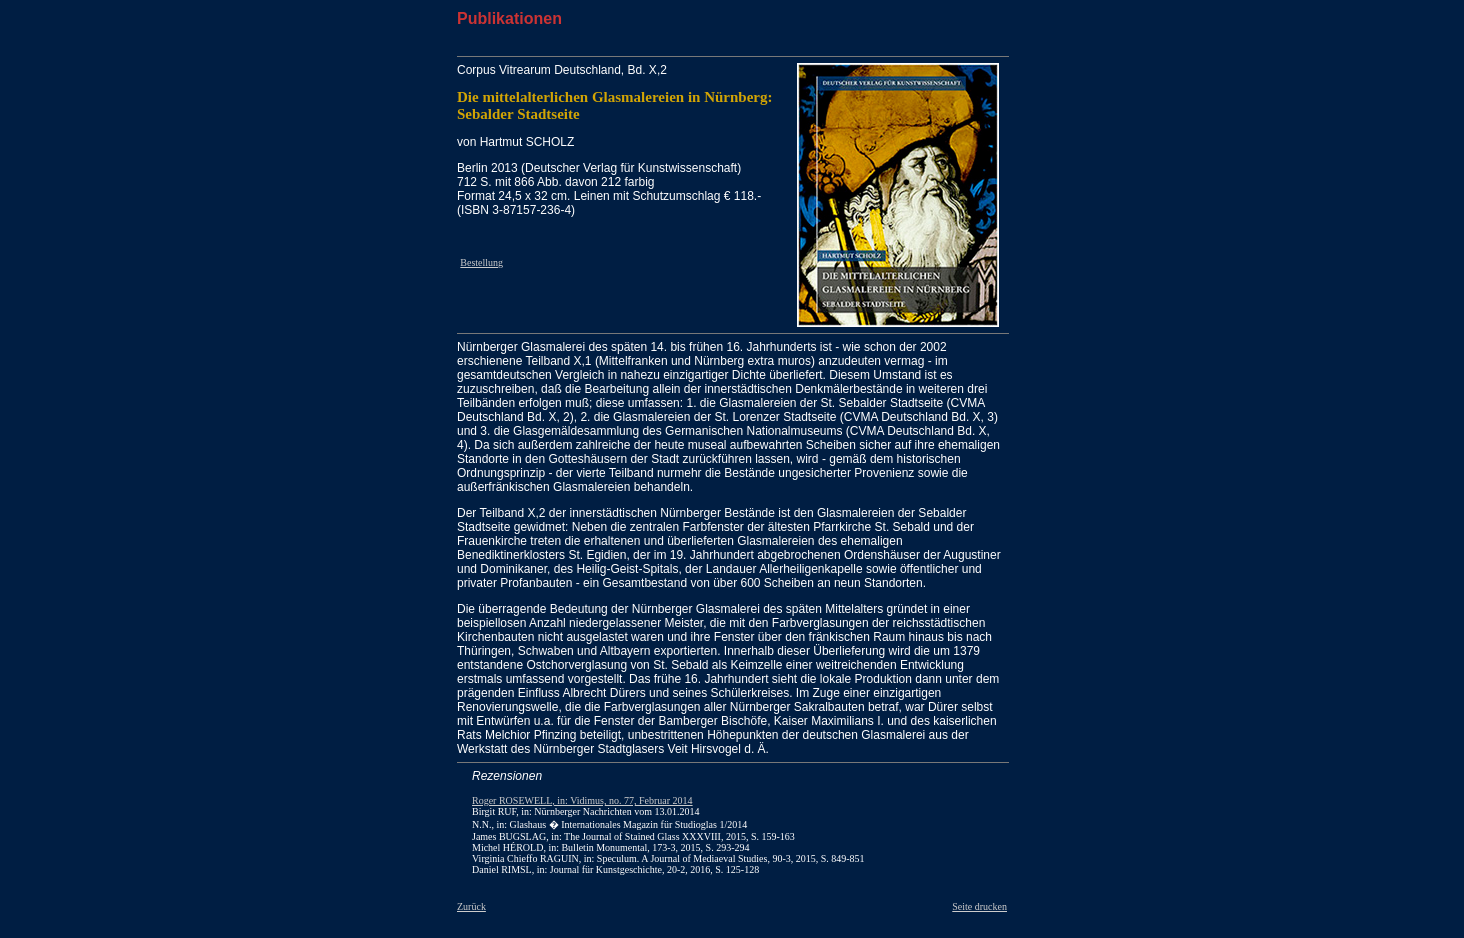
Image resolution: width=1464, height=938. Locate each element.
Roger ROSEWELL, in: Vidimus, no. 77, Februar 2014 (582, 800)
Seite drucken (979, 906)
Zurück (471, 906)
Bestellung (481, 262)
